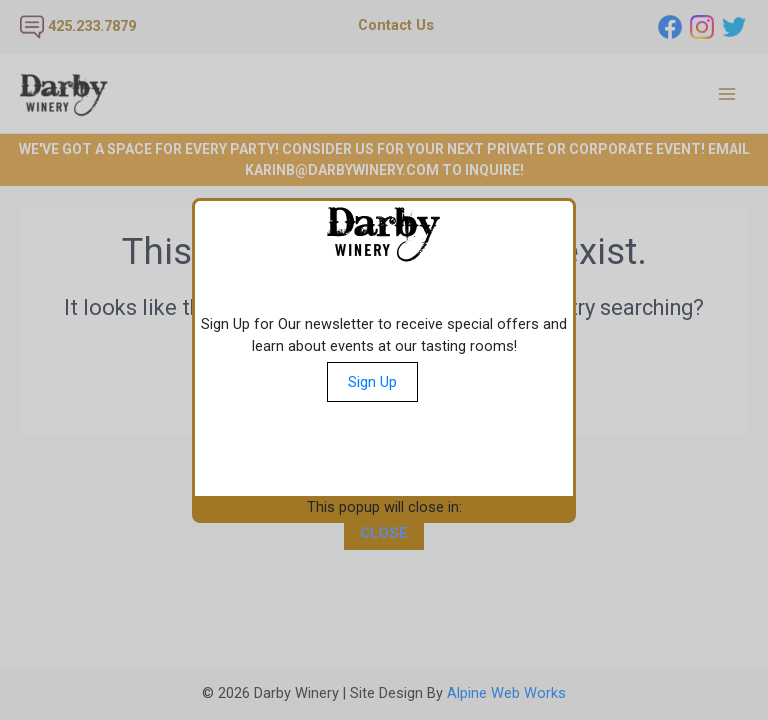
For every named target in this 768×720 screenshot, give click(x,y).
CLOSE (384, 533)
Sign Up (372, 382)
